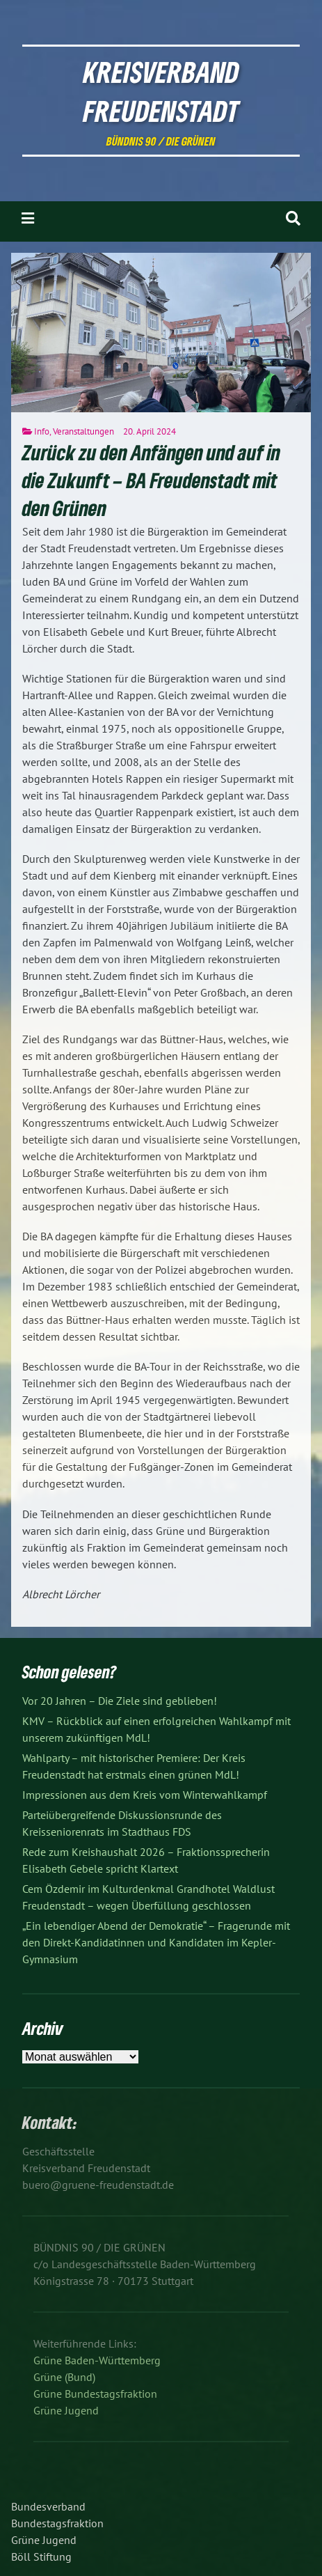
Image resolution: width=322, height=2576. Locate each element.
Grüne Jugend (66, 2410)
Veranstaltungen (83, 431)
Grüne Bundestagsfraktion (95, 2394)
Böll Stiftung (41, 2556)
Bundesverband (48, 2506)
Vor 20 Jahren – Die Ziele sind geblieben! (119, 1701)
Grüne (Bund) (64, 2377)
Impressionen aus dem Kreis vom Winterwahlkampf (144, 1795)
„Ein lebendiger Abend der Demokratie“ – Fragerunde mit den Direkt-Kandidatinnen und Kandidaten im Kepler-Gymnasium (156, 1942)
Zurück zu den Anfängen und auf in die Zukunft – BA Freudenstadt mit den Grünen (151, 480)
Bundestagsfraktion (57, 2523)
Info (41, 431)
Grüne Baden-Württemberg (97, 2360)
